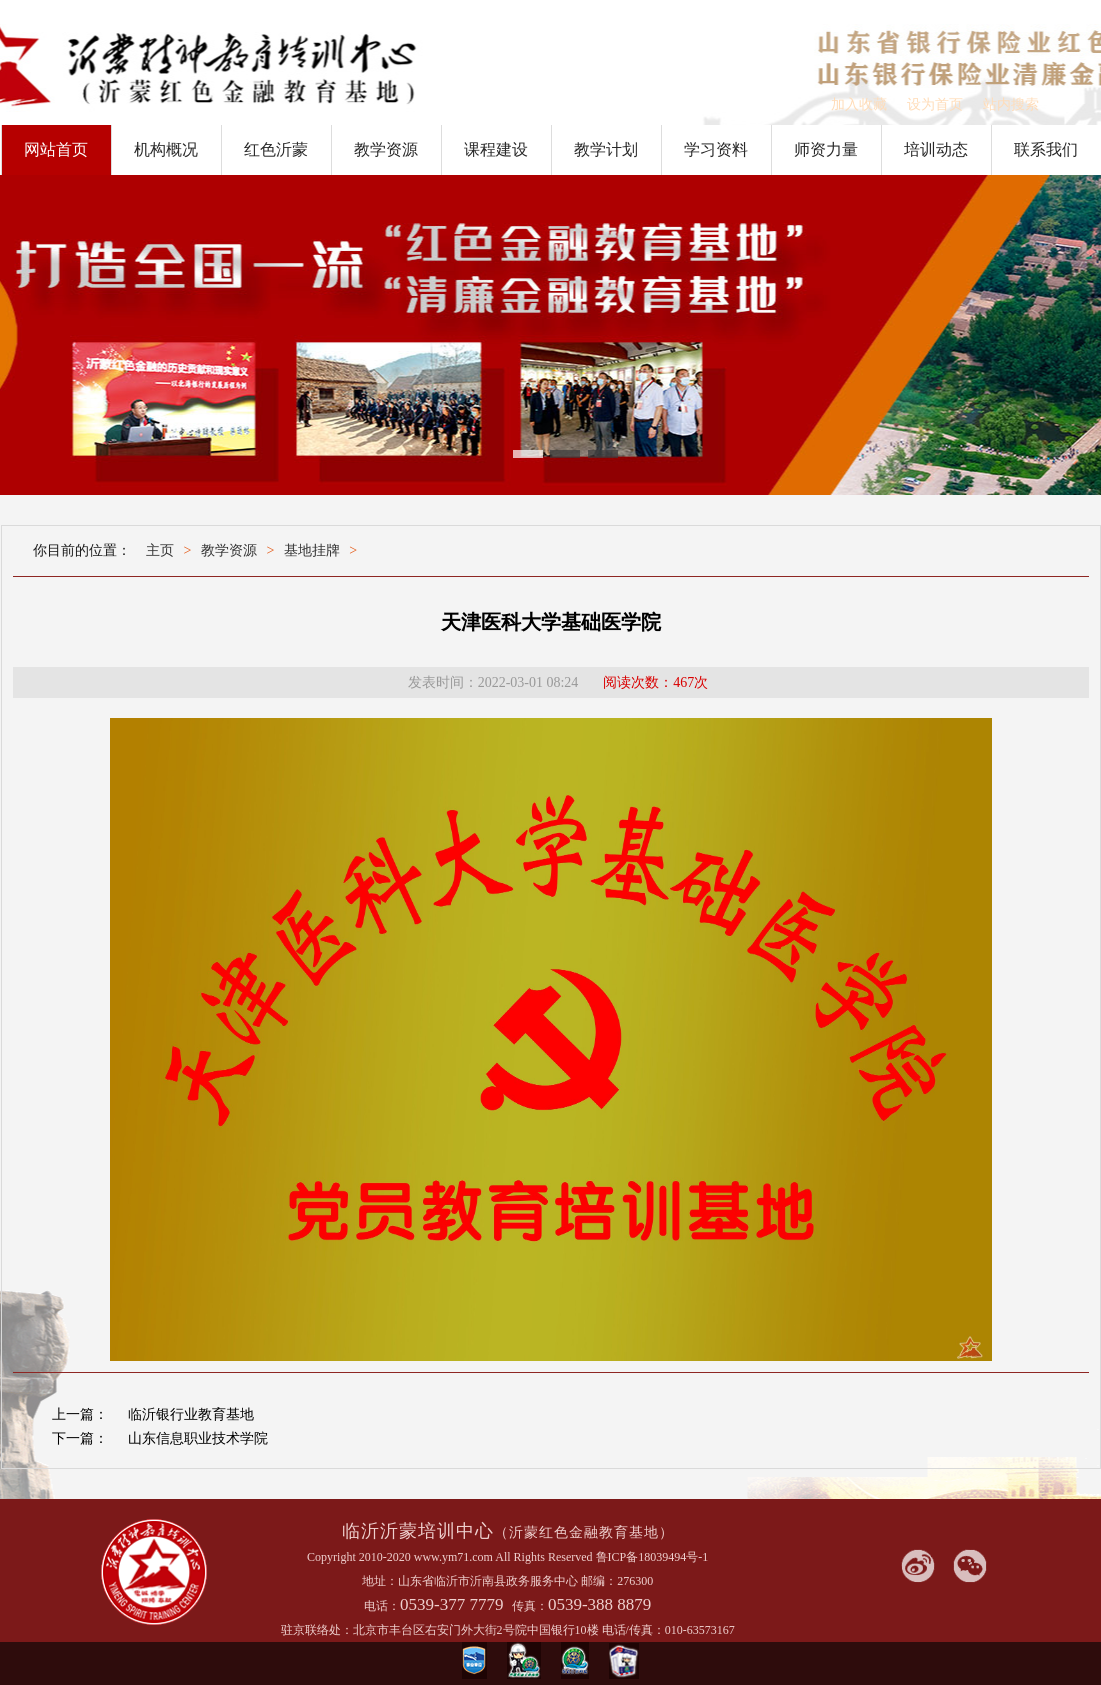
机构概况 (166, 149)
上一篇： (80, 1414)
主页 (160, 550)
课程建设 (496, 149)
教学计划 (606, 149)
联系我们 (1046, 149)
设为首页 (935, 104)
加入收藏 (859, 104)
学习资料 (716, 149)
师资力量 (826, 149)
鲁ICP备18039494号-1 (652, 1557)
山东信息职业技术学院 (198, 1438)
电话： (382, 1606)
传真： (530, 1606)
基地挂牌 (312, 550)
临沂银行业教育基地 (191, 1414)
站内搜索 (1011, 104)
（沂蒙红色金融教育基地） (584, 1532)
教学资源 (386, 149)
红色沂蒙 (276, 149)
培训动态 (936, 149)
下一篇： (80, 1438)
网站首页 (56, 149)
